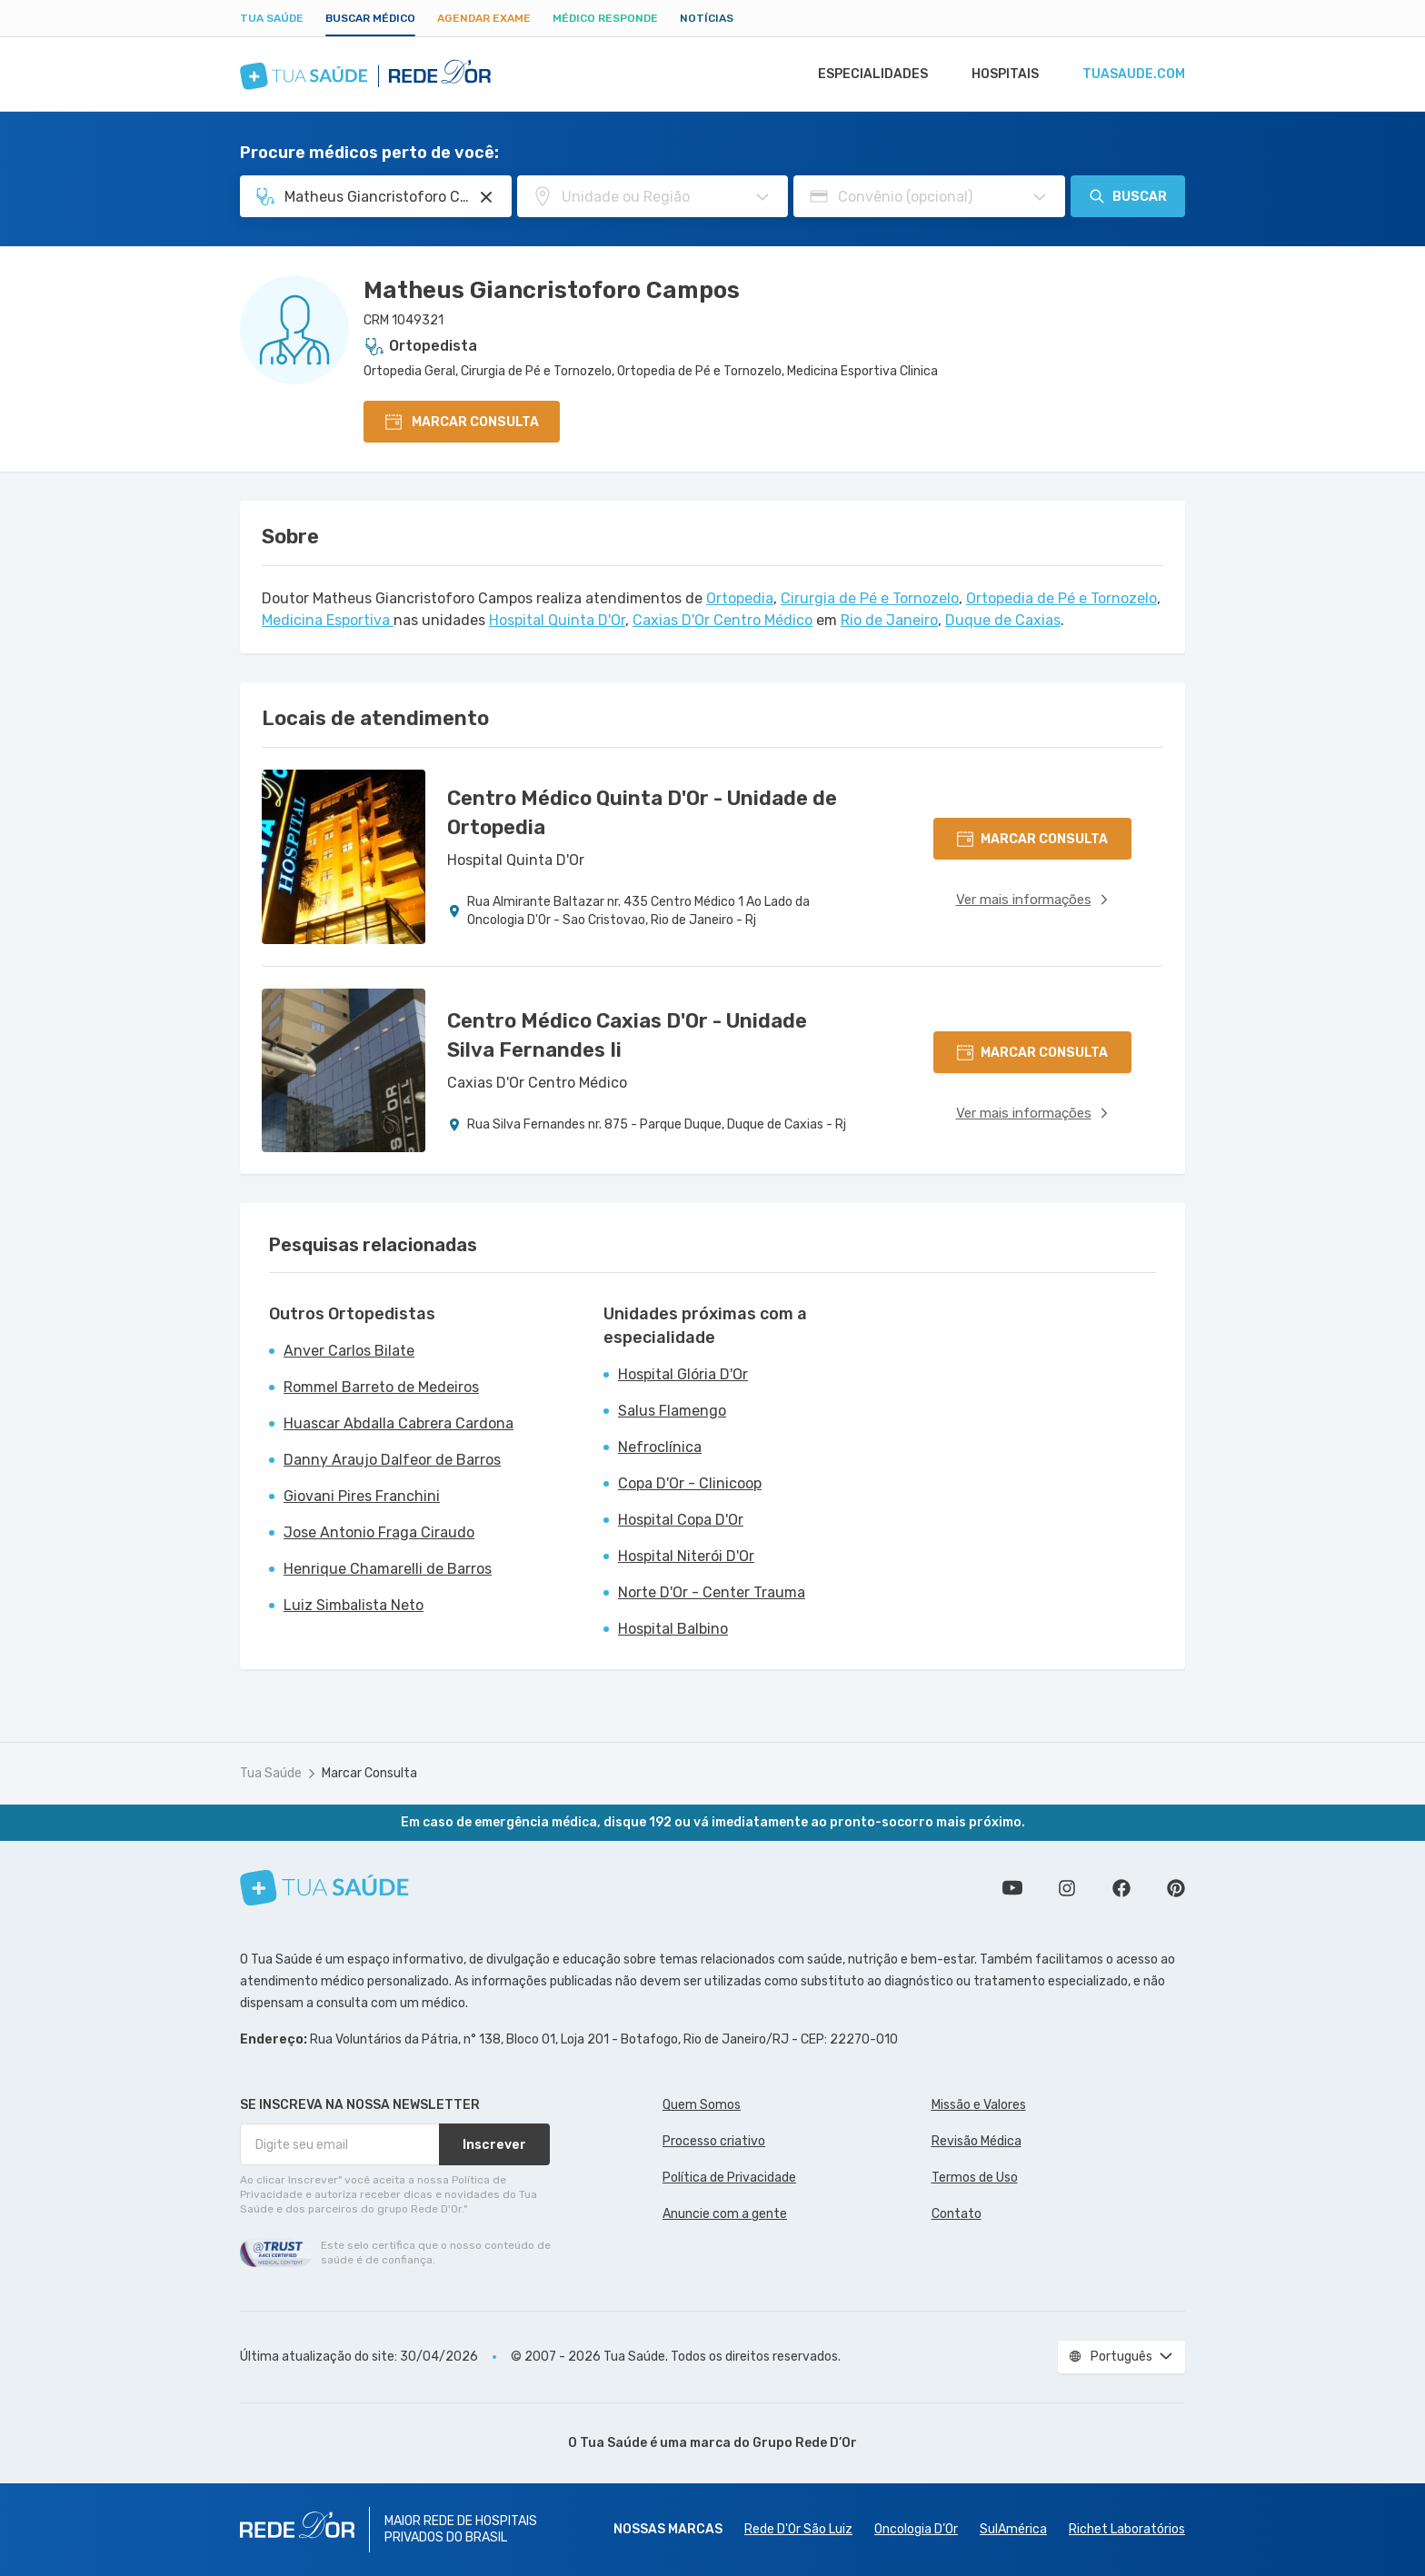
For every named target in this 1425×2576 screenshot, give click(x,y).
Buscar (1128, 196)
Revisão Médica (976, 2141)
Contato (957, 2214)
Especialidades (864, 74)
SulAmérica (1013, 2529)
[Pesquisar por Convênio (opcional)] (1040, 197)
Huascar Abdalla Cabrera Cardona (398, 1423)
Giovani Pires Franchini (362, 1496)
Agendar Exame (484, 18)
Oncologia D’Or (916, 2529)
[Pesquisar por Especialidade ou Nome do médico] (486, 197)
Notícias (706, 18)
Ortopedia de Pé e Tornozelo (1061, 598)
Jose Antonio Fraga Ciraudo (379, 1532)
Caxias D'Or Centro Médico (722, 620)
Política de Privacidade (729, 2177)
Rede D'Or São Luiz (798, 2529)
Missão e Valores (979, 2105)
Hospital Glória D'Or (683, 1374)
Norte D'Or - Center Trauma (711, 1592)
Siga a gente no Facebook (1121, 1888)
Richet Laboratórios (1127, 2529)
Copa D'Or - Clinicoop (690, 1483)
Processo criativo (714, 2141)
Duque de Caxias (1003, 620)
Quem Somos (702, 2105)
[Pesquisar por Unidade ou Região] (762, 197)
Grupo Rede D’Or (804, 2443)
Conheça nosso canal (1012, 1888)
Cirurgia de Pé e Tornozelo (870, 598)
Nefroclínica (660, 1447)
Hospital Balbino (673, 1628)
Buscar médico (370, 18)
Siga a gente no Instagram (1067, 1888)
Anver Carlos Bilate (349, 1350)
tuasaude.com (1132, 74)
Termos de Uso (975, 2177)
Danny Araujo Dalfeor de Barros (392, 1459)
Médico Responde (605, 18)
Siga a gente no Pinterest (1176, 1888)
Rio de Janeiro (889, 620)
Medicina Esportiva (328, 620)
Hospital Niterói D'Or (686, 1556)
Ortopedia (739, 598)
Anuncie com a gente (725, 2214)
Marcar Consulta (369, 1773)
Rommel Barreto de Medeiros (381, 1387)
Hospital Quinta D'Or (557, 620)
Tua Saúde (272, 18)
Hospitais (1000, 74)
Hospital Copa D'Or (680, 1519)
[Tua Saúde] (324, 1887)
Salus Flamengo (672, 1410)
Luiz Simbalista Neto (354, 1605)
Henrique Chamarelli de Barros (388, 1568)
